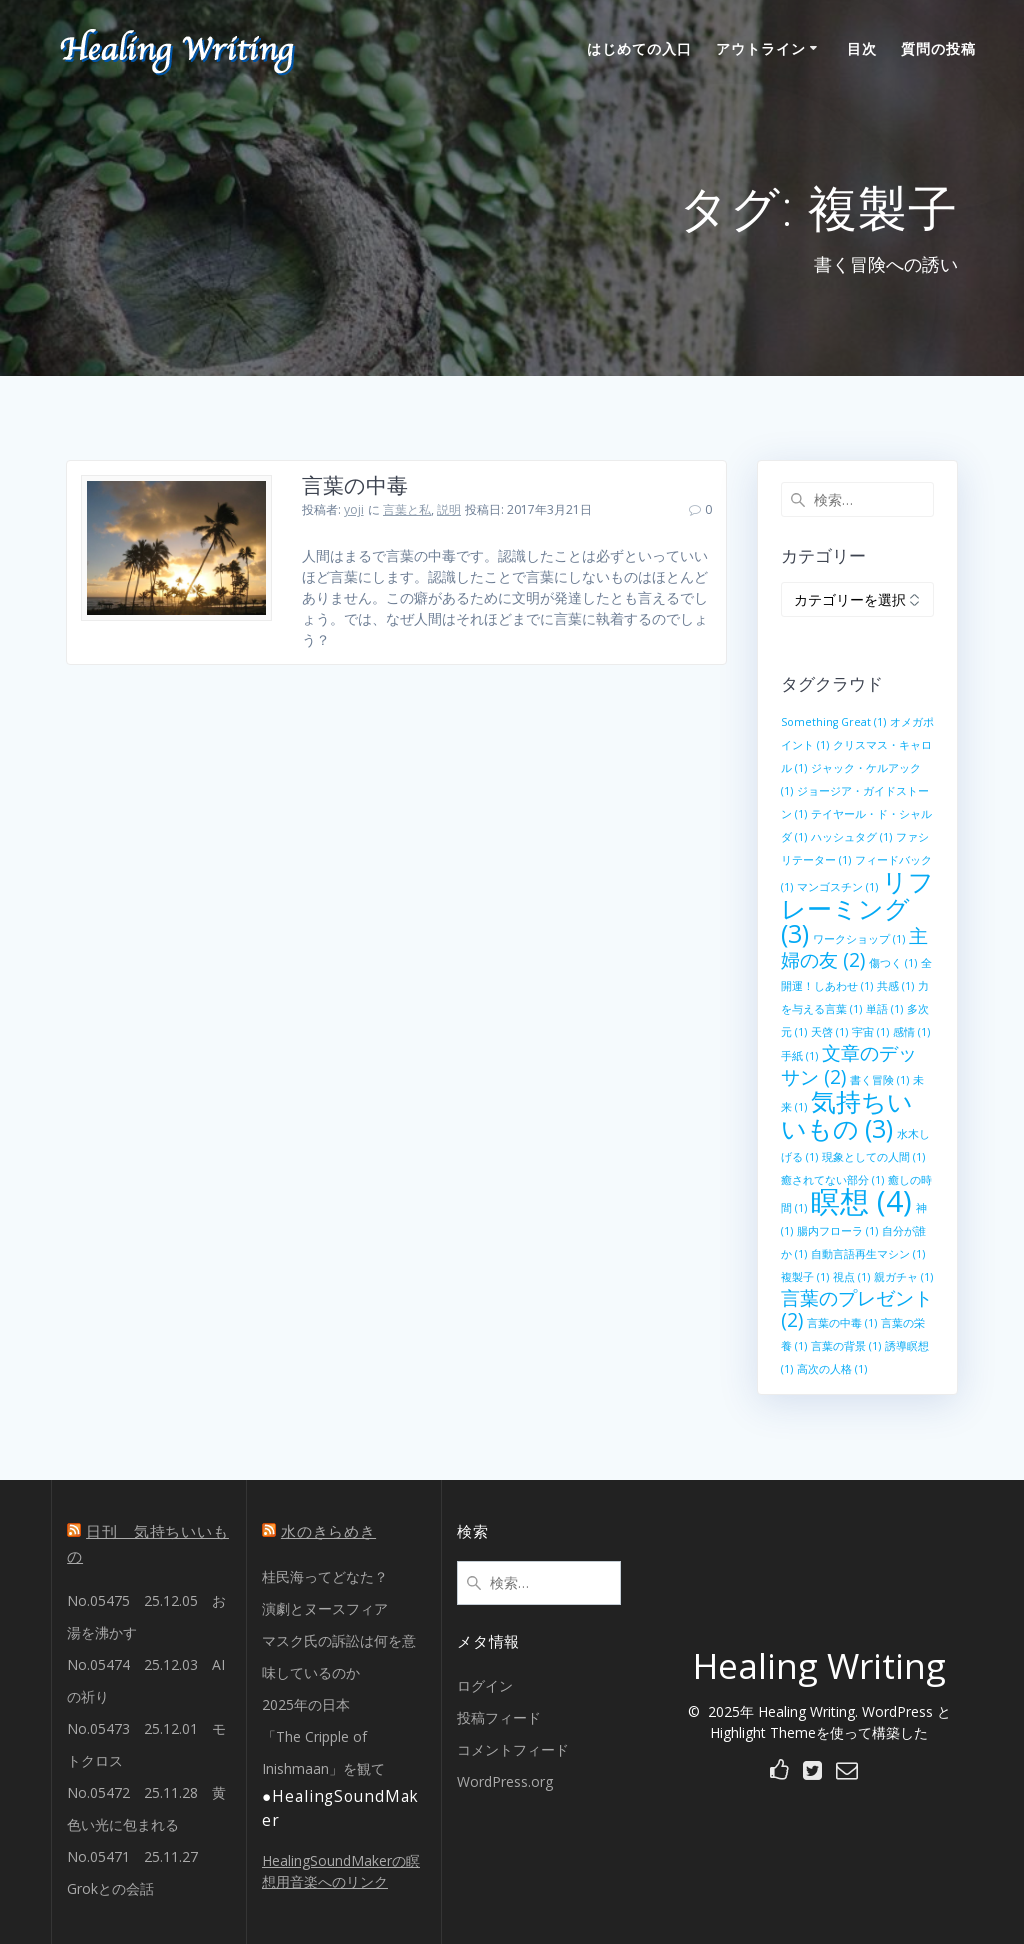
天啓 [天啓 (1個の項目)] (829, 1032)
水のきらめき (328, 1531)
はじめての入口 (639, 48)
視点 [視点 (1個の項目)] (851, 1277)
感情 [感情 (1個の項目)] (911, 1032)
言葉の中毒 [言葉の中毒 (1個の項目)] (842, 1323)
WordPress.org (505, 1781)
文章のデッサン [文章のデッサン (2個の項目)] (849, 1065)
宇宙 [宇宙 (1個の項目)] (870, 1032)
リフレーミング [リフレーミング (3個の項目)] (857, 907)
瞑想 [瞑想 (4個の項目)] (861, 1201)
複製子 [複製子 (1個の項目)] (805, 1277)
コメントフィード (513, 1749)
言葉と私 (407, 509)
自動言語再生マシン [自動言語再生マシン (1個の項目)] (868, 1254)
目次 (862, 48)
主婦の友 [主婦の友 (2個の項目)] (854, 948)
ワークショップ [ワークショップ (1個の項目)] (859, 939)
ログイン (485, 1685)
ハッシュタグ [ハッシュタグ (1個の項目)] (851, 837)
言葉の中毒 (355, 485)
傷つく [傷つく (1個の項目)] (893, 963)
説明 (449, 509)
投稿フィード (499, 1717)
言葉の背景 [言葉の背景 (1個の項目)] (846, 1346)
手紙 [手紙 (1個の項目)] (799, 1056)
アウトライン (761, 48)
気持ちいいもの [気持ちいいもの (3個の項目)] (847, 1115)
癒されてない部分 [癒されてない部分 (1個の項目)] (832, 1180)
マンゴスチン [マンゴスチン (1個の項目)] (837, 887)
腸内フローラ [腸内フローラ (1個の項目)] (837, 1231)
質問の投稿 (938, 48)
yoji (354, 509)
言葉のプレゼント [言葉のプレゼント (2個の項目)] (857, 1309)
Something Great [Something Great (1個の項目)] (833, 722)
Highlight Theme (763, 1732)
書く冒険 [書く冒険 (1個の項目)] (879, 1080)
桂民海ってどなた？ (325, 1576)
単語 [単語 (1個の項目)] (884, 1009)
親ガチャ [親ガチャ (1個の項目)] (903, 1277)
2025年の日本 (306, 1704)
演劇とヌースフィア (325, 1608)
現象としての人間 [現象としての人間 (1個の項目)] (873, 1157)
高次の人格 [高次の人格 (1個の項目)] (832, 1369)
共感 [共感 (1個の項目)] (895, 986)
